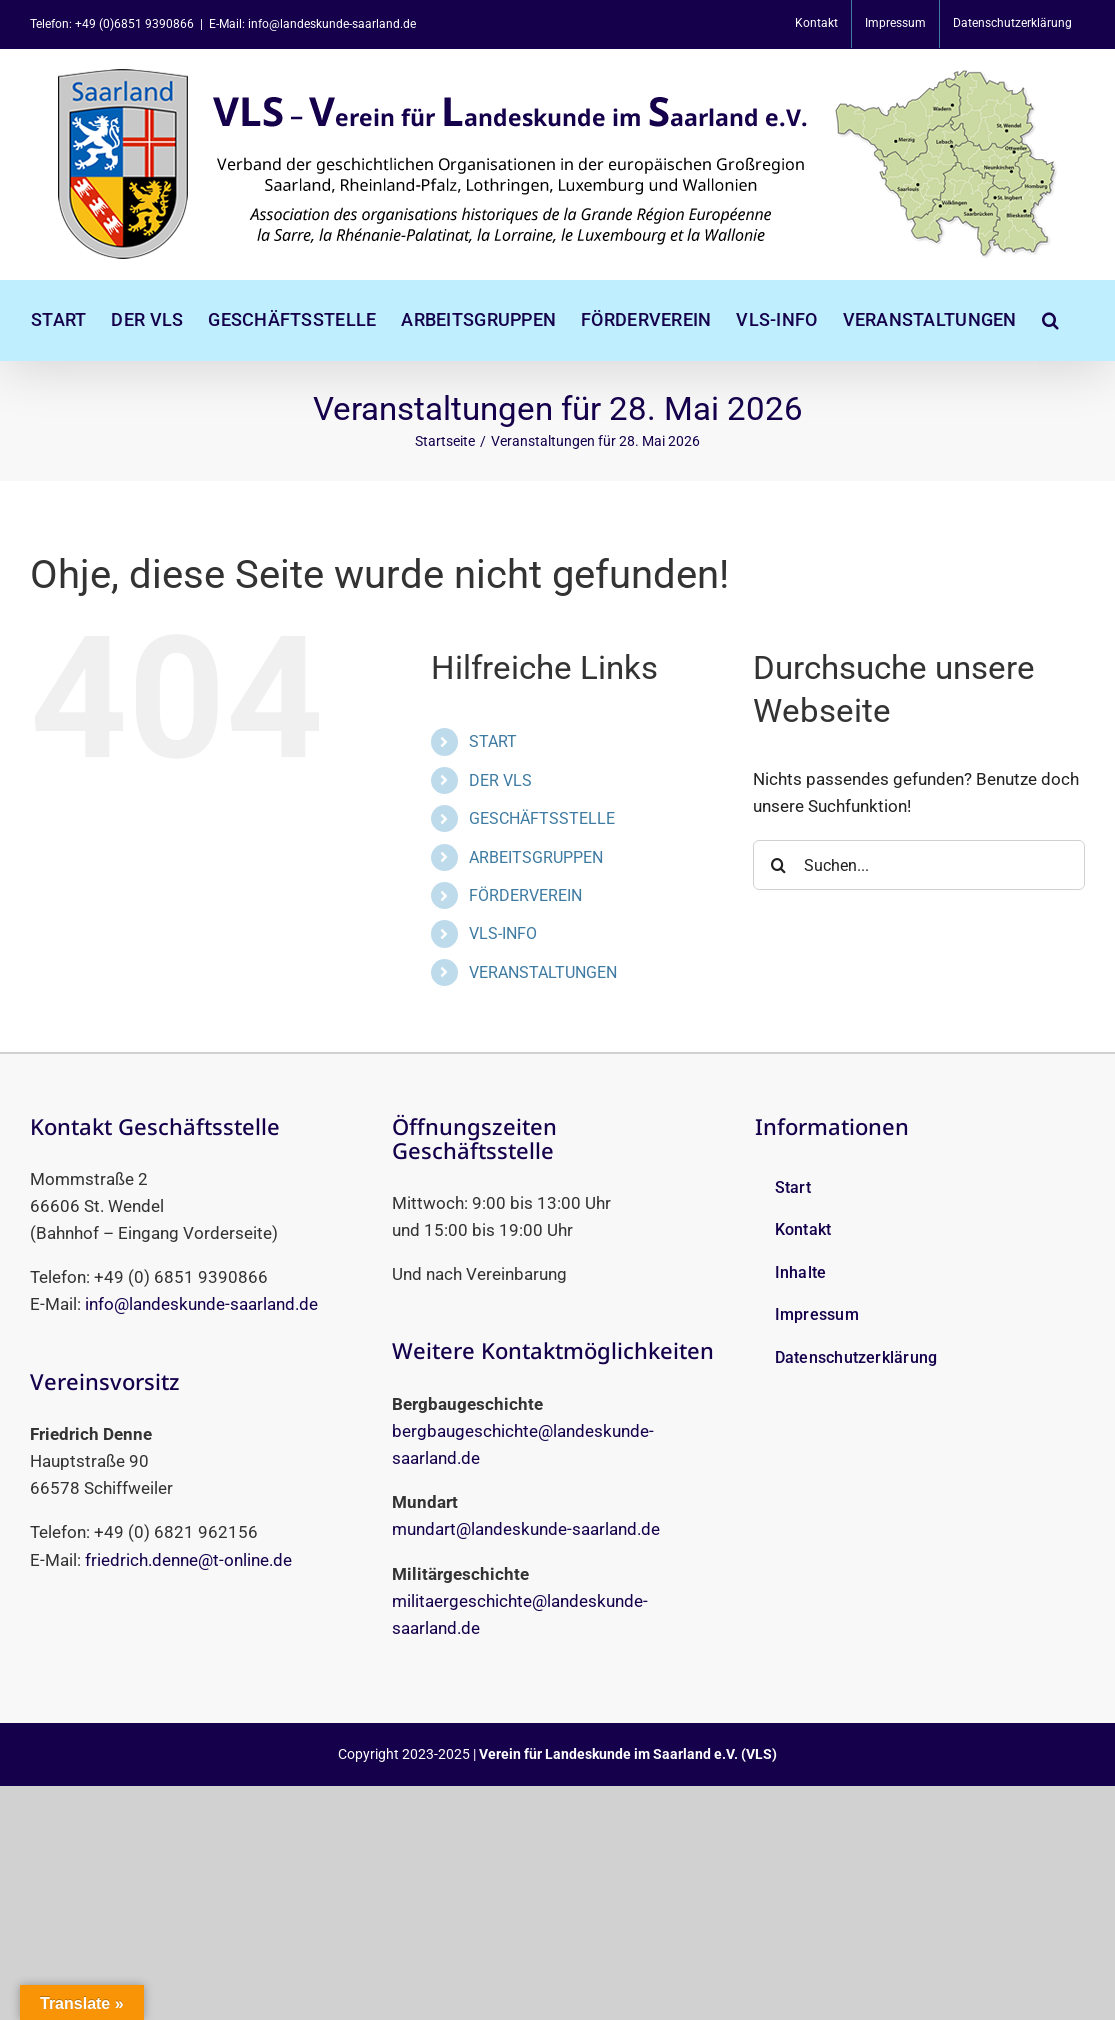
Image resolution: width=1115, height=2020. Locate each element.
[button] (1050, 320)
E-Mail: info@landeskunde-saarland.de (312, 24)
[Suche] (778, 865)
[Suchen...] (919, 865)
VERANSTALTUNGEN (543, 972)
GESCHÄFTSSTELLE (542, 818)
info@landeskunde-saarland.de (201, 1304)
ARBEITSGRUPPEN (536, 857)
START (493, 741)
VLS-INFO (503, 933)
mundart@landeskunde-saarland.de (526, 1529)
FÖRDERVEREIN (525, 895)
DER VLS (500, 780)
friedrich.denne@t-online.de (188, 1560)
